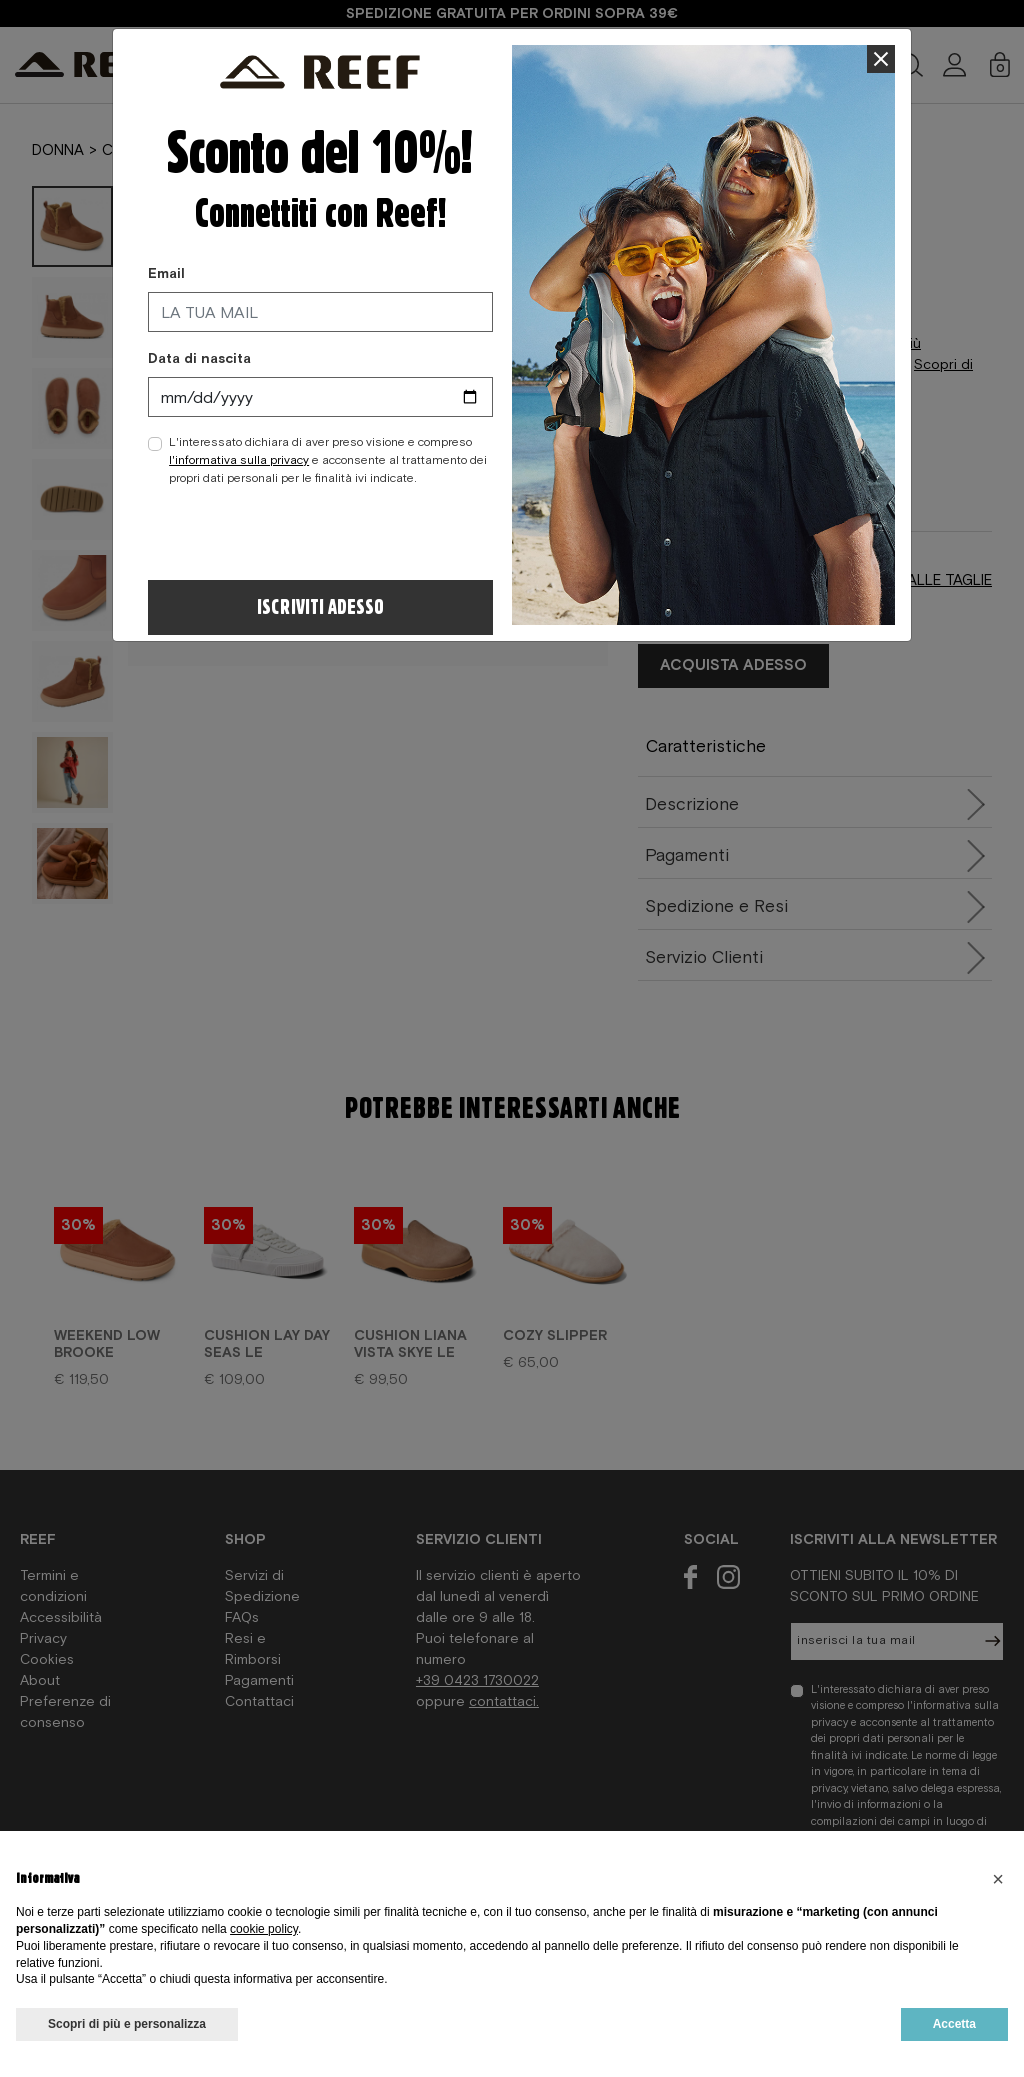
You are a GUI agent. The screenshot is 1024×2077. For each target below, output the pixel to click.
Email (166, 273)
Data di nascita (199, 358)
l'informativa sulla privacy (239, 460)
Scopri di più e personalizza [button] (127, 2024)
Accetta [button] (954, 2024)
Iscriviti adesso (320, 607)
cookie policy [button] (264, 1929)
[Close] (881, 59)
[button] (998, 1879)
